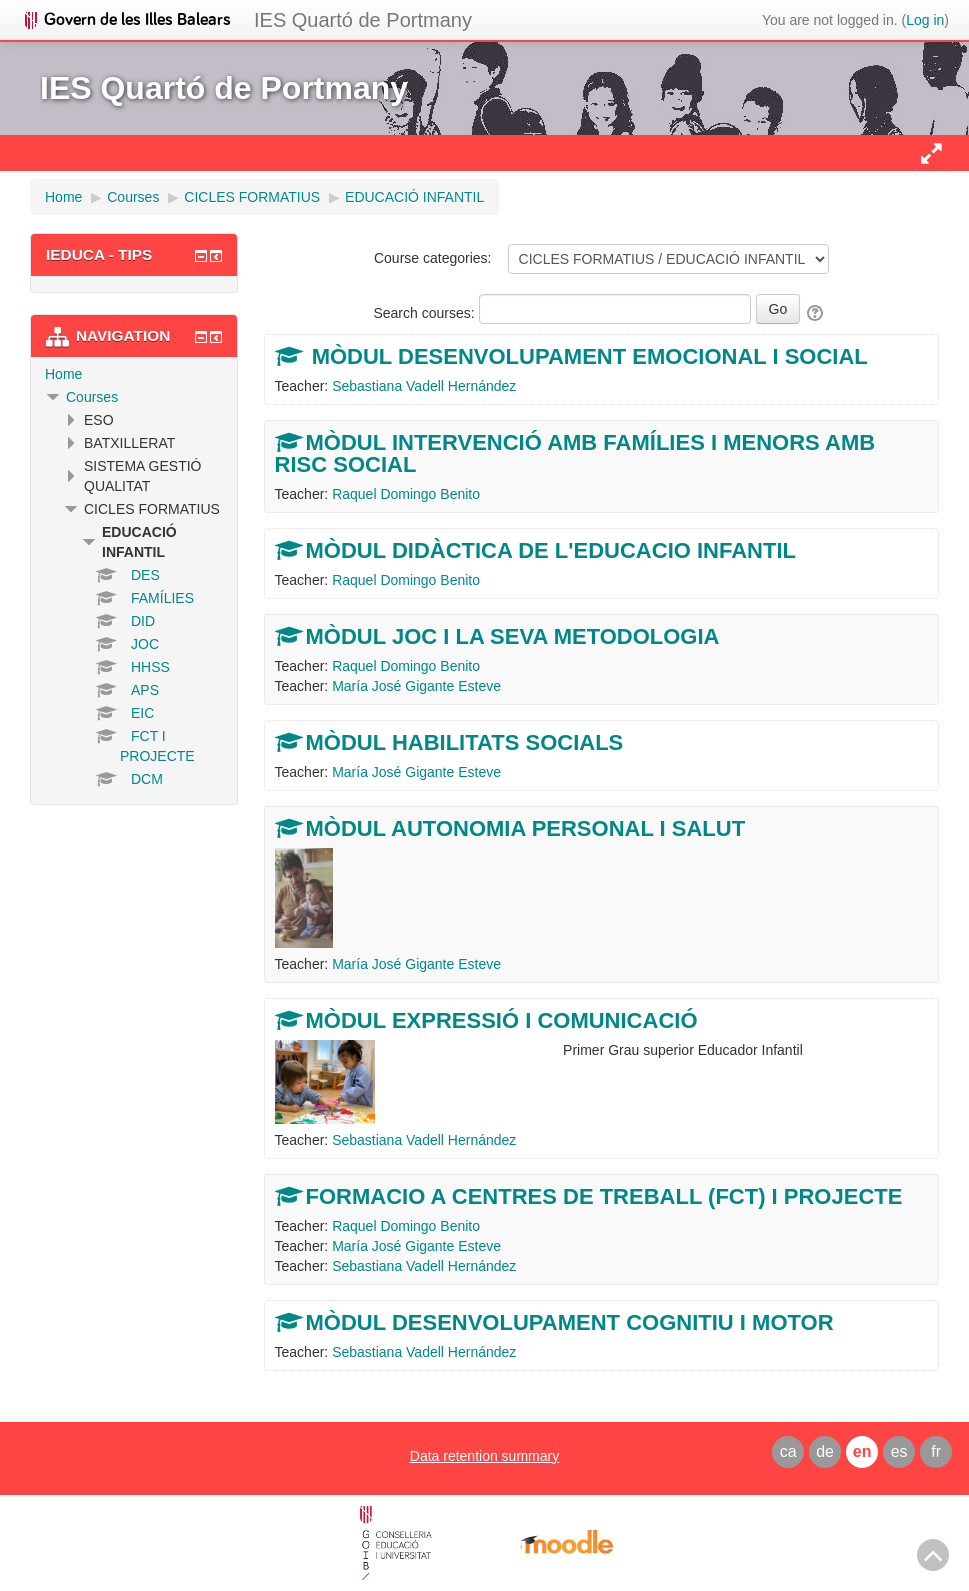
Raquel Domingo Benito (406, 494)
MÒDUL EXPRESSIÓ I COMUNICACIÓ (502, 1020)
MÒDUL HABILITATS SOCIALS (465, 742)
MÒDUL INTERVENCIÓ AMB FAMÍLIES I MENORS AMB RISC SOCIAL (575, 453)
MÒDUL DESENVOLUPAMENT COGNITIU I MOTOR (570, 1322)
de (825, 1451)
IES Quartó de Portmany (363, 20)
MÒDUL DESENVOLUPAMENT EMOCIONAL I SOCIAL (587, 356)
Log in (925, 20)
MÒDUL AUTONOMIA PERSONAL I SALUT (526, 828)
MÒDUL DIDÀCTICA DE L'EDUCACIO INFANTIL (551, 550)
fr (936, 1451)
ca (788, 1451)
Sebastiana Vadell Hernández (424, 386)
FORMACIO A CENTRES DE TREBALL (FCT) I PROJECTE (604, 1196)
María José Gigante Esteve (416, 686)
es (899, 1451)
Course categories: (433, 258)
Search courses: (425, 313)
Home (63, 374)
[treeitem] (134, 374)
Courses (92, 397)
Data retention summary (484, 1456)
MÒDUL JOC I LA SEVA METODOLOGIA (513, 636)
